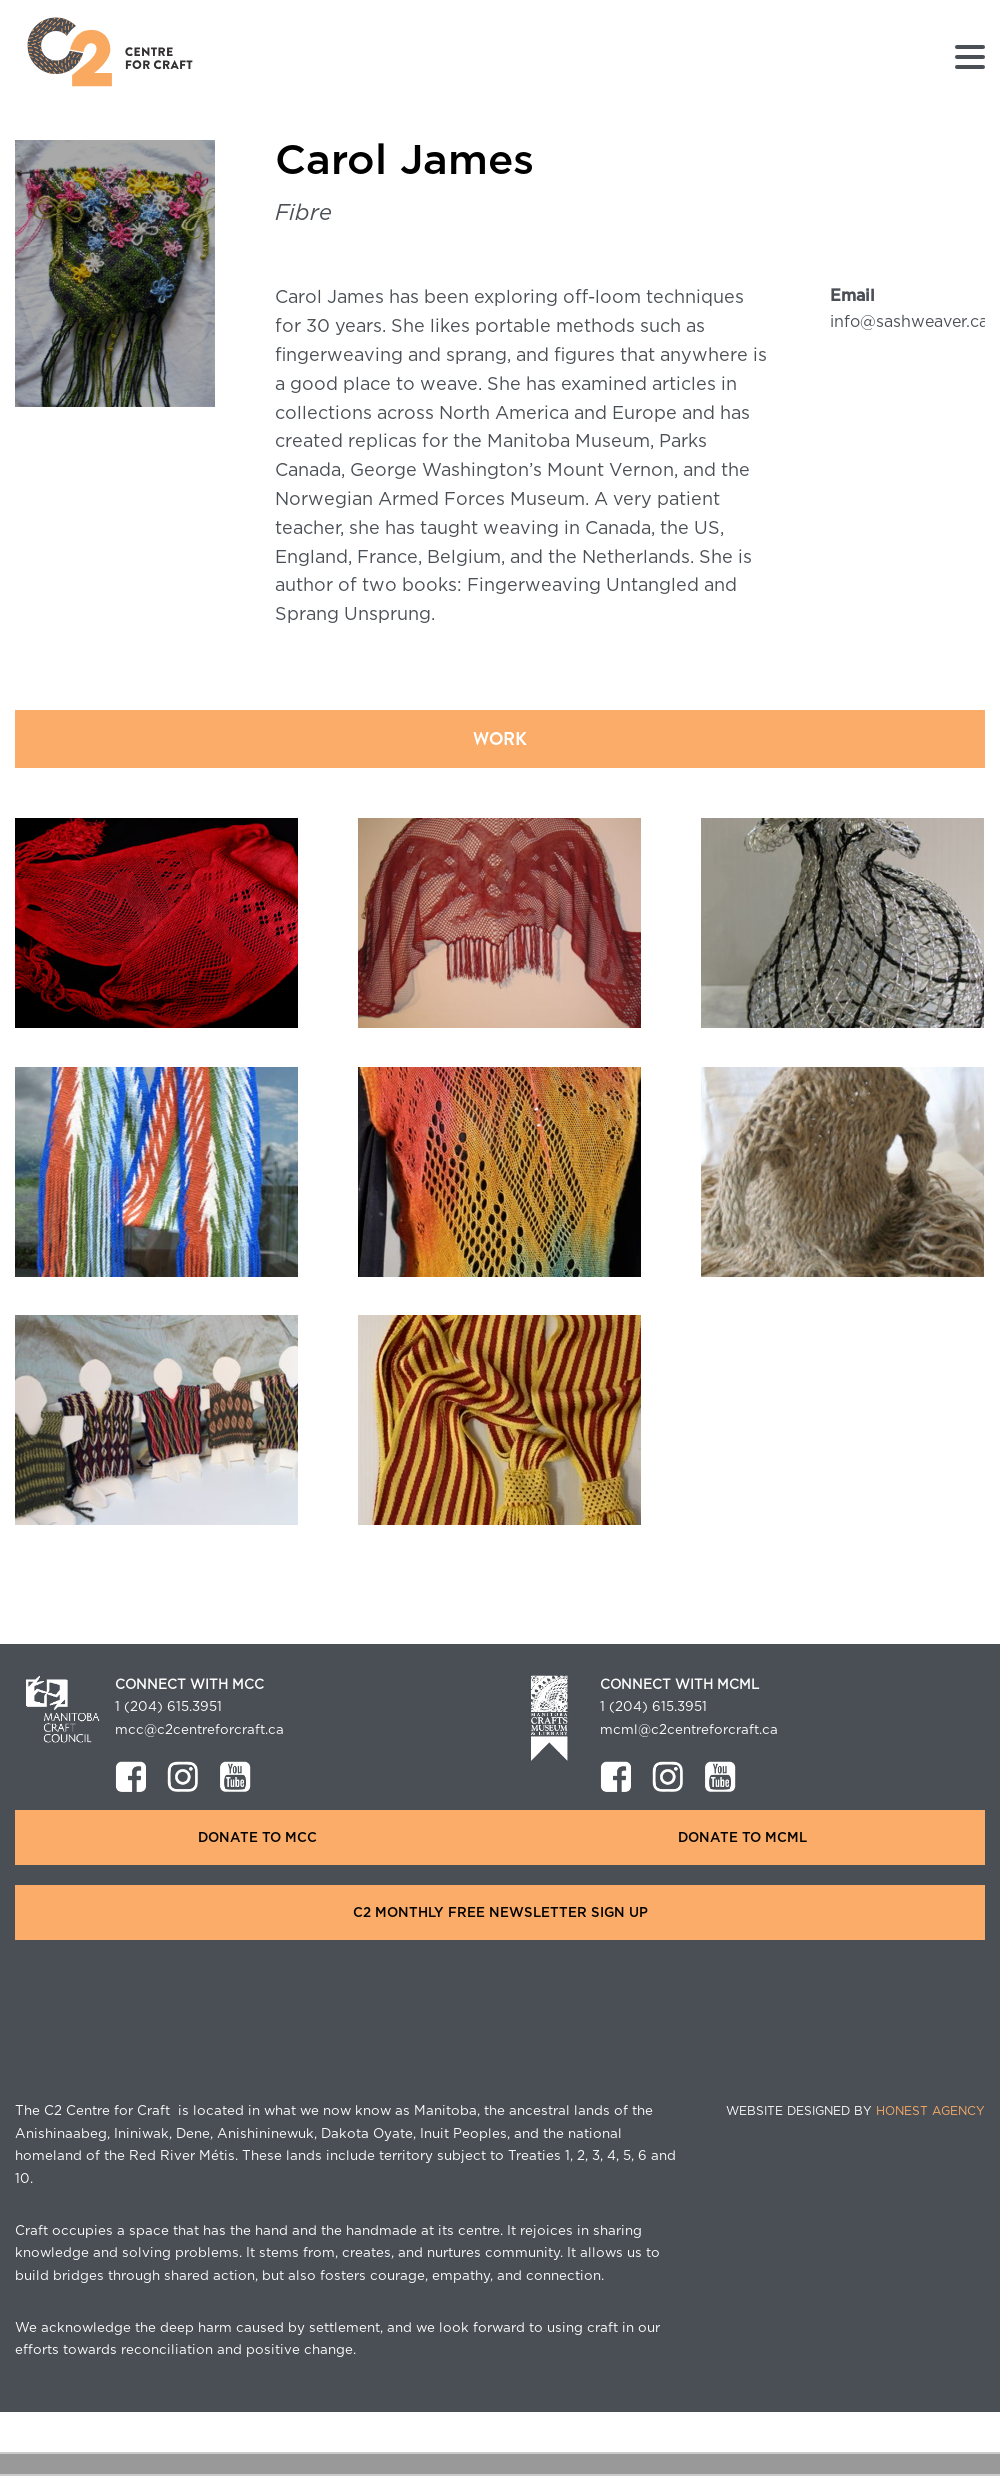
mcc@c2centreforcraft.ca (199, 1730)
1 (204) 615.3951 (168, 1707)
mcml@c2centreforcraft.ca (689, 1730)
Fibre (303, 213)
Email (852, 296)
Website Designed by (855, 2111)
